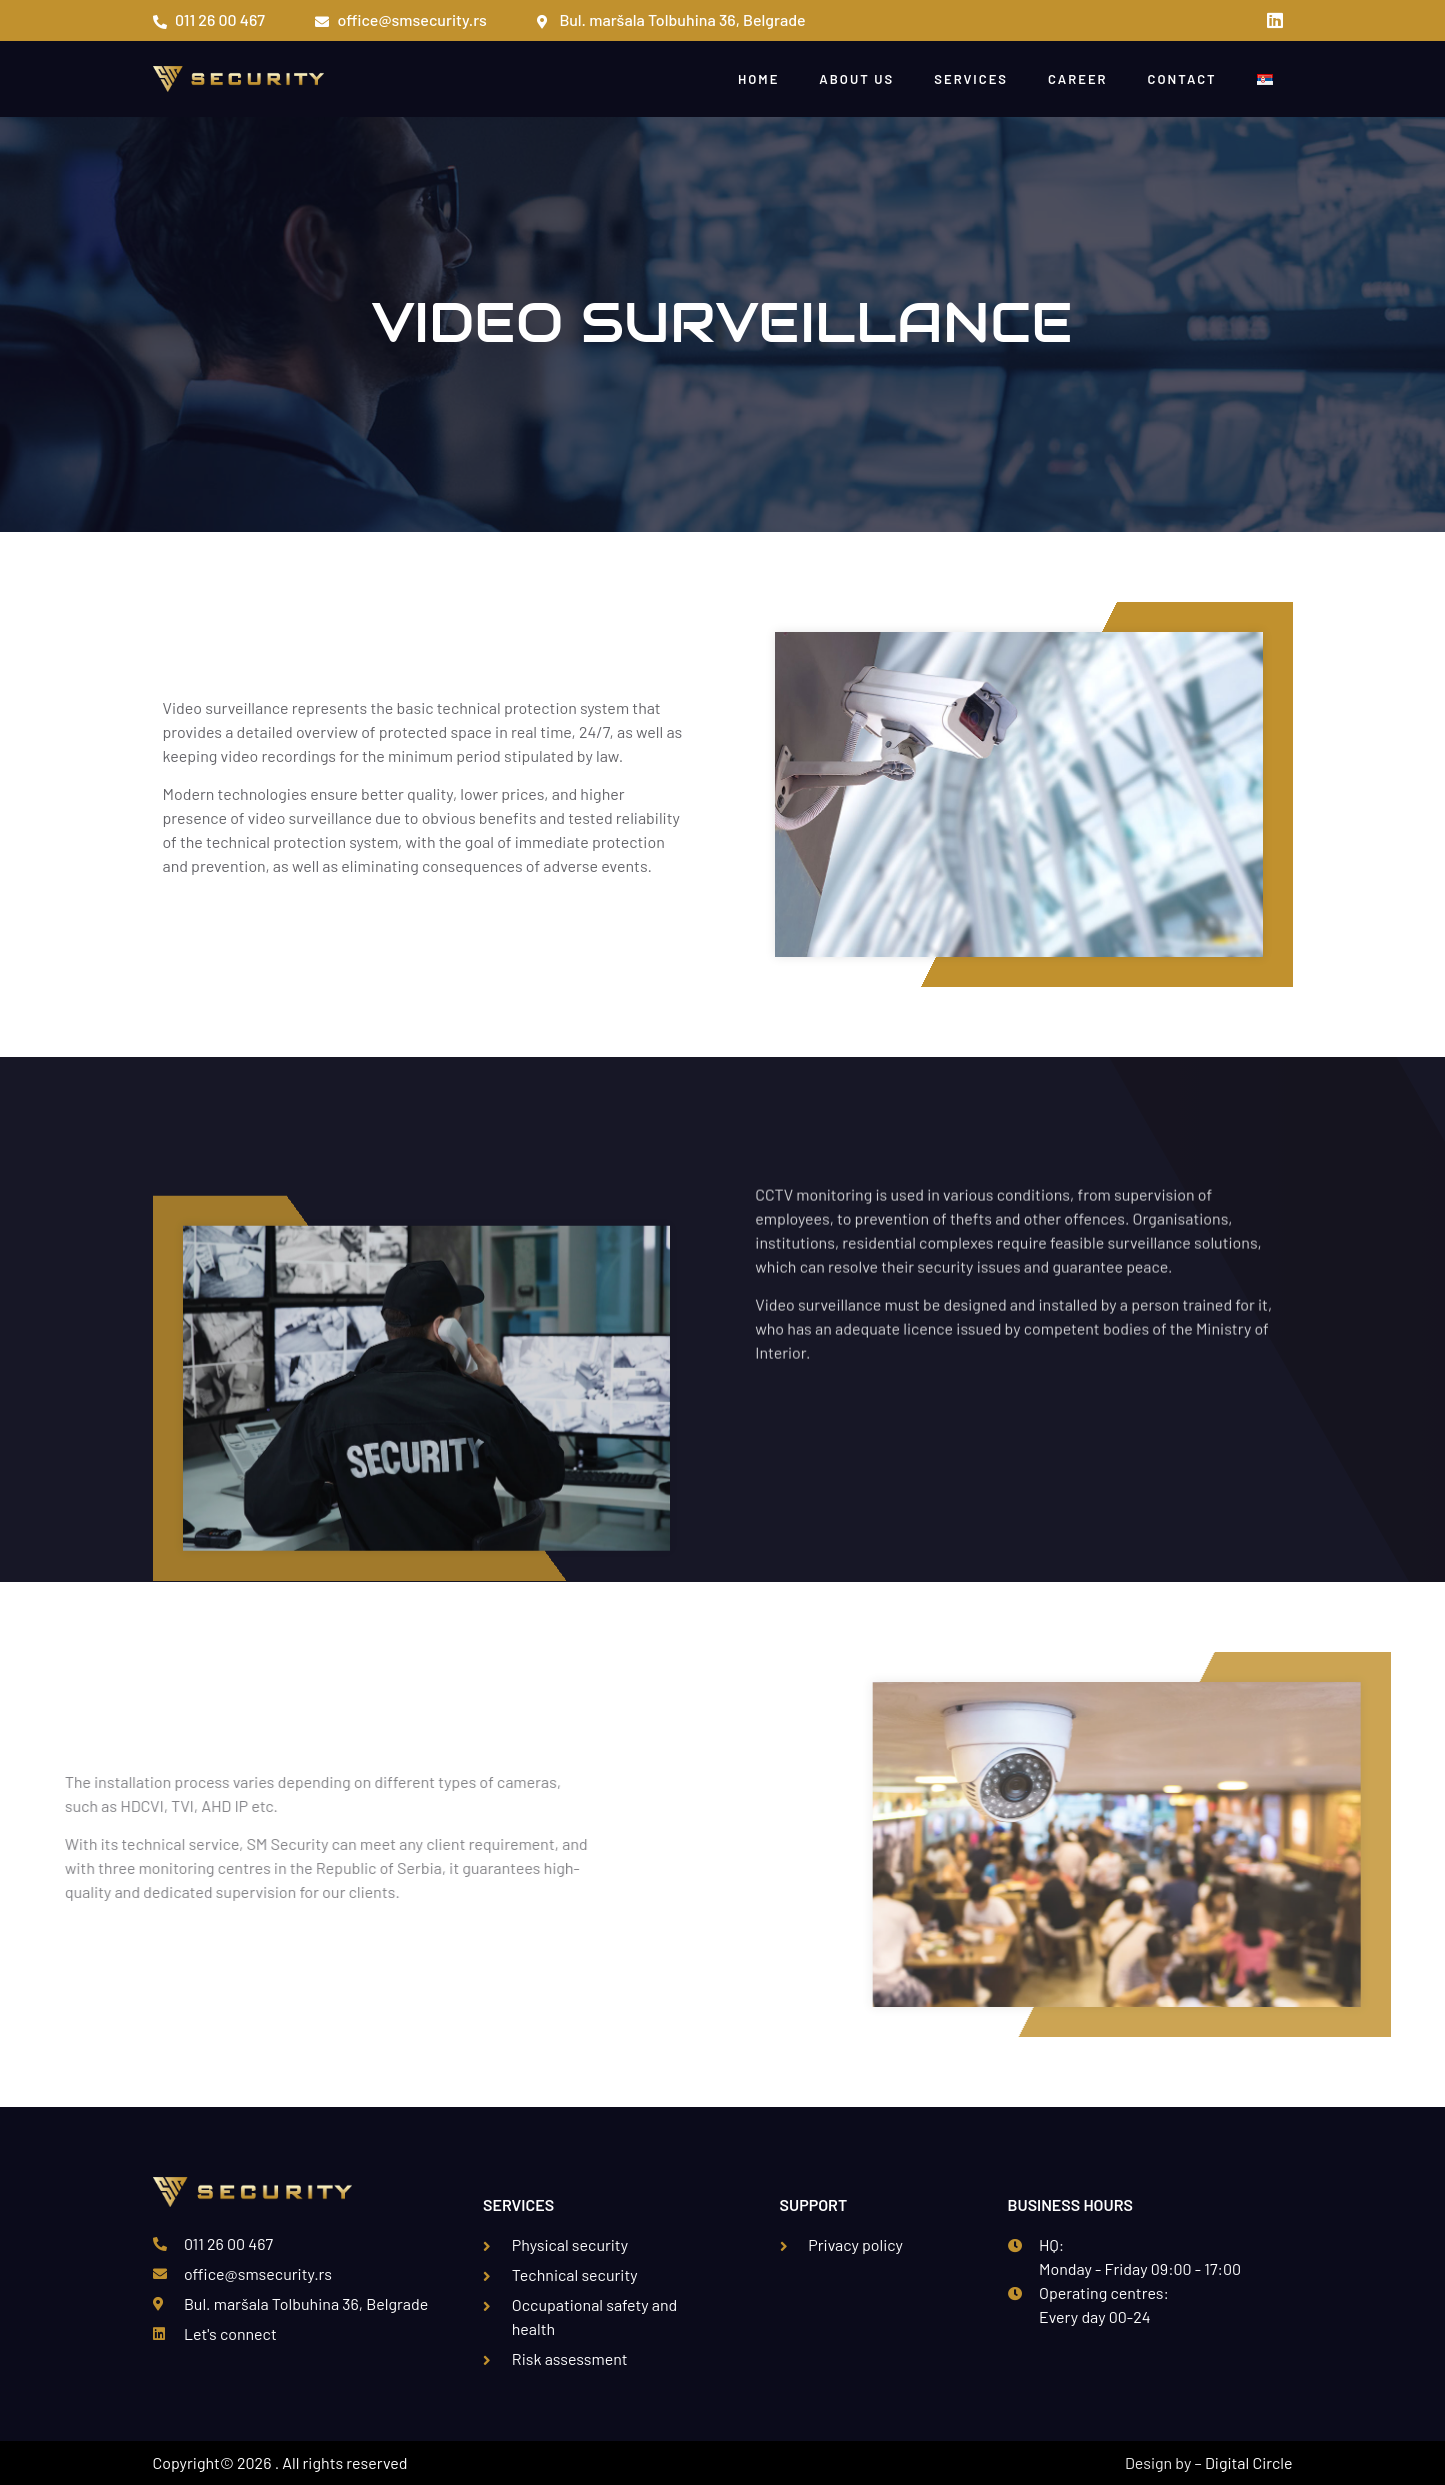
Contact (1182, 79)
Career (1078, 79)
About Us (856, 79)
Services (971, 79)
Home (758, 79)
